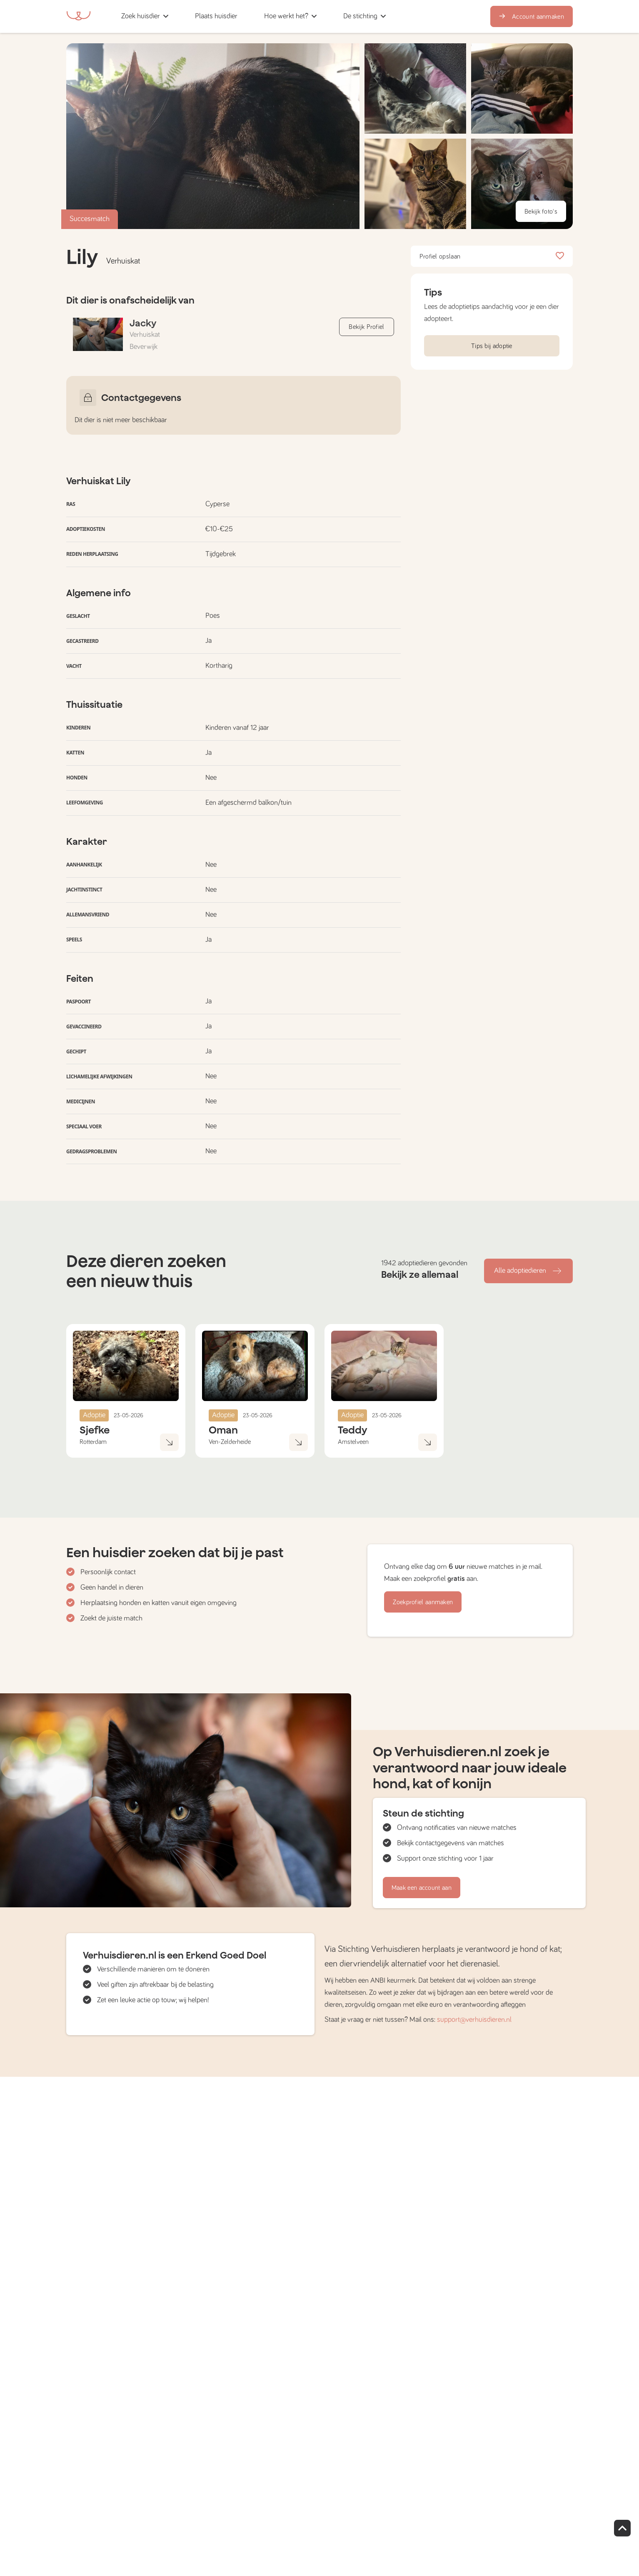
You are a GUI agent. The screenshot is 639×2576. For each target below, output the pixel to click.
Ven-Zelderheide (230, 1442)
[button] (253, 16)
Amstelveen (353, 1442)
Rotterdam (93, 1442)
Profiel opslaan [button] (491, 256)
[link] (216, 16)
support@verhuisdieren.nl (474, 2019)
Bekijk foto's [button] (540, 211)
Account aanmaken (531, 16)
